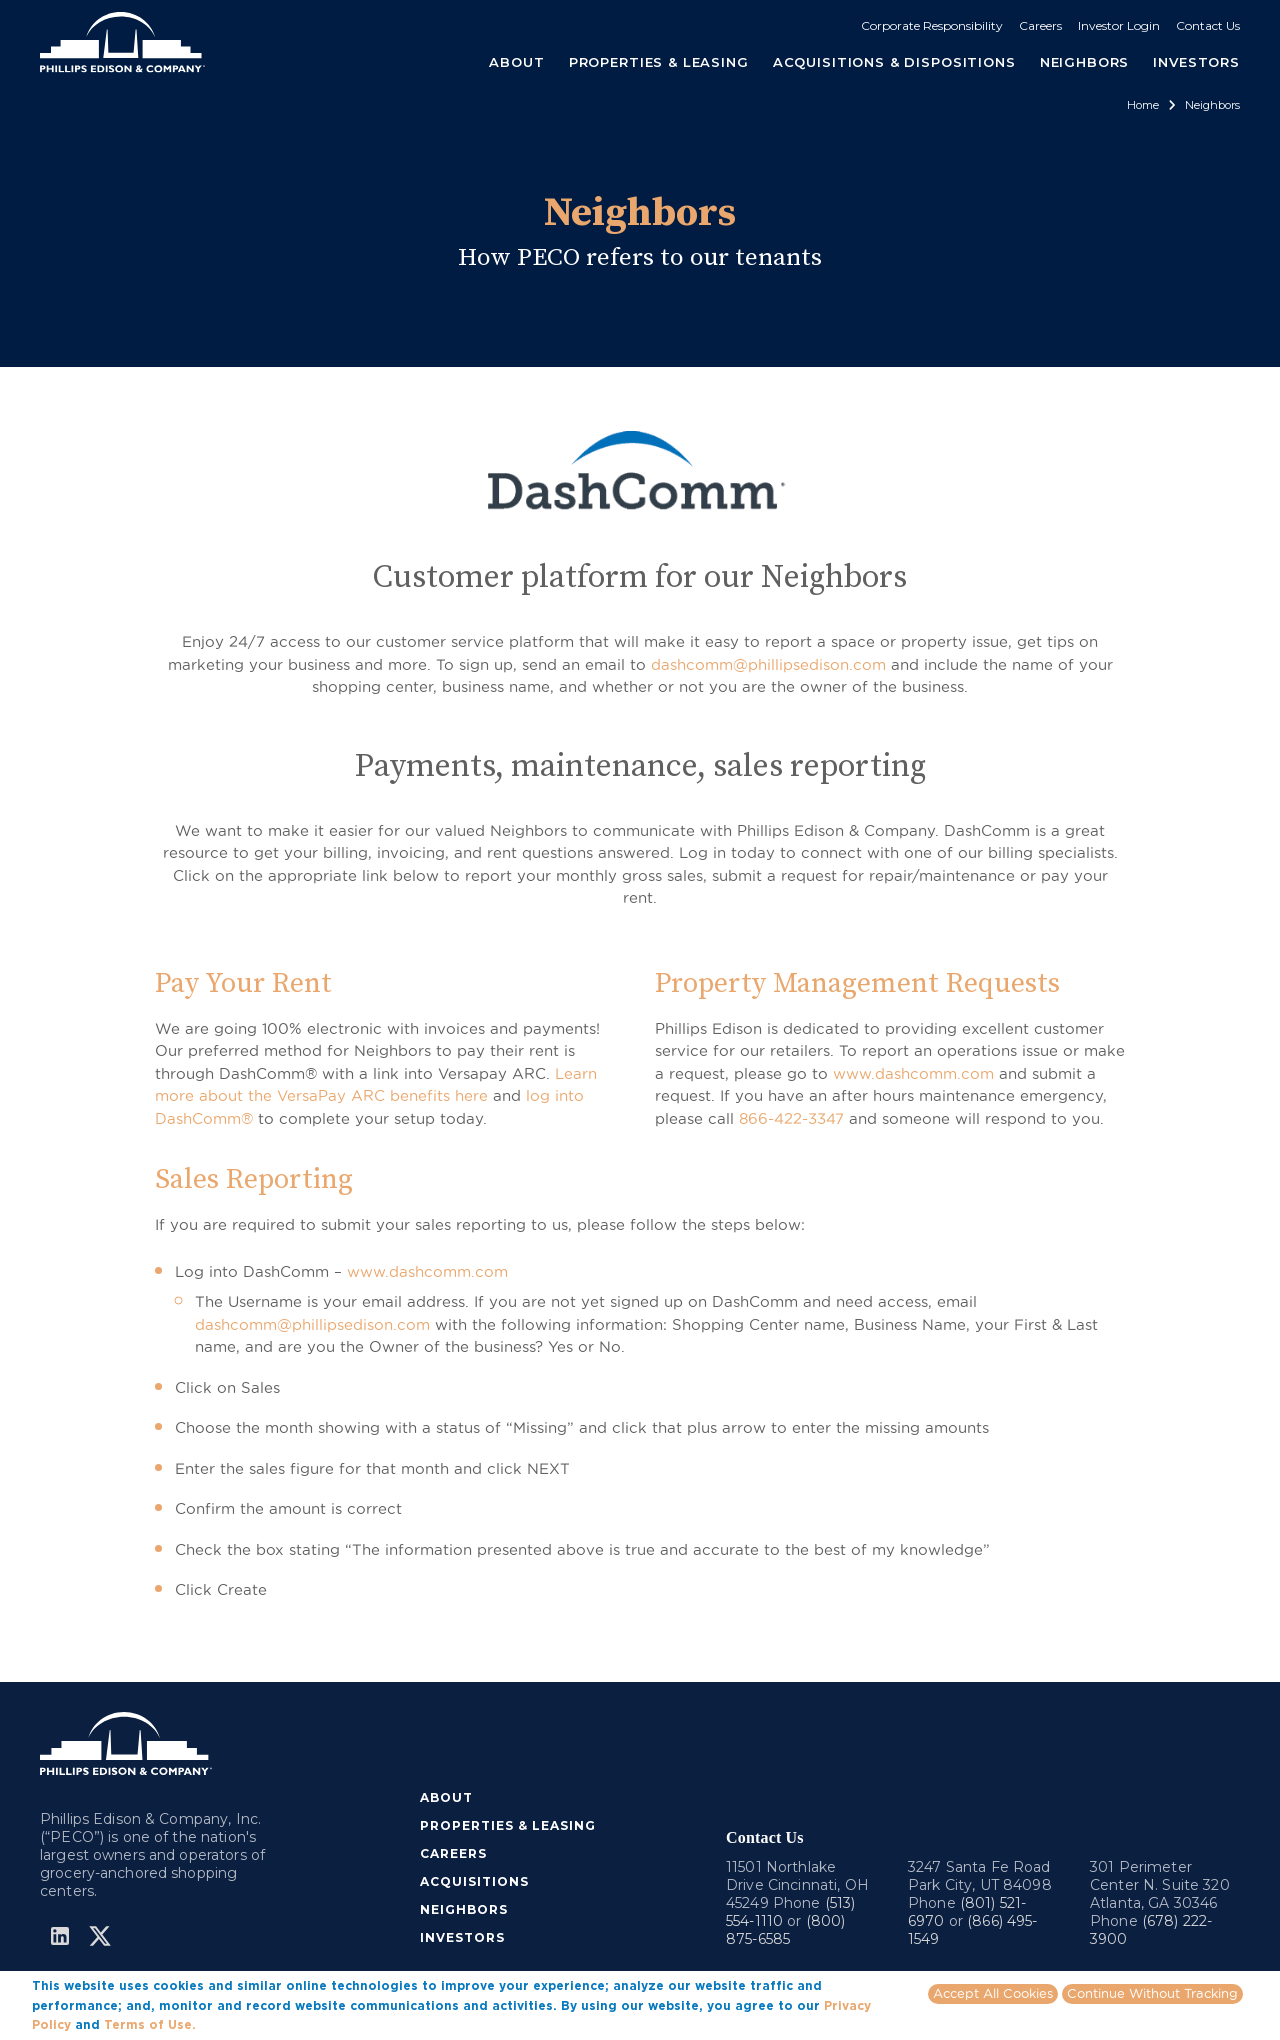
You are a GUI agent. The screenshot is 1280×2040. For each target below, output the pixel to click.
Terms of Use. (150, 2024)
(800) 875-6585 (785, 1930)
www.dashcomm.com (913, 1073)
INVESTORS (1196, 62)
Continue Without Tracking (1152, 1993)
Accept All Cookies (993, 1993)
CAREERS (453, 1853)
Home (1143, 105)
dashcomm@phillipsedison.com (768, 664)
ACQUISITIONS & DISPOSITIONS (894, 62)
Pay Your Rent (243, 983)
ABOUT (446, 1797)
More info (230, 2024)
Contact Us (1208, 25)
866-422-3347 (791, 1118)
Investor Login (1119, 25)
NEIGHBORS (1085, 62)
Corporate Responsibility (932, 25)
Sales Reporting (254, 1179)
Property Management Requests (857, 983)
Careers (1040, 25)
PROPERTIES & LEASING (508, 1825)
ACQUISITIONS (474, 1881)
